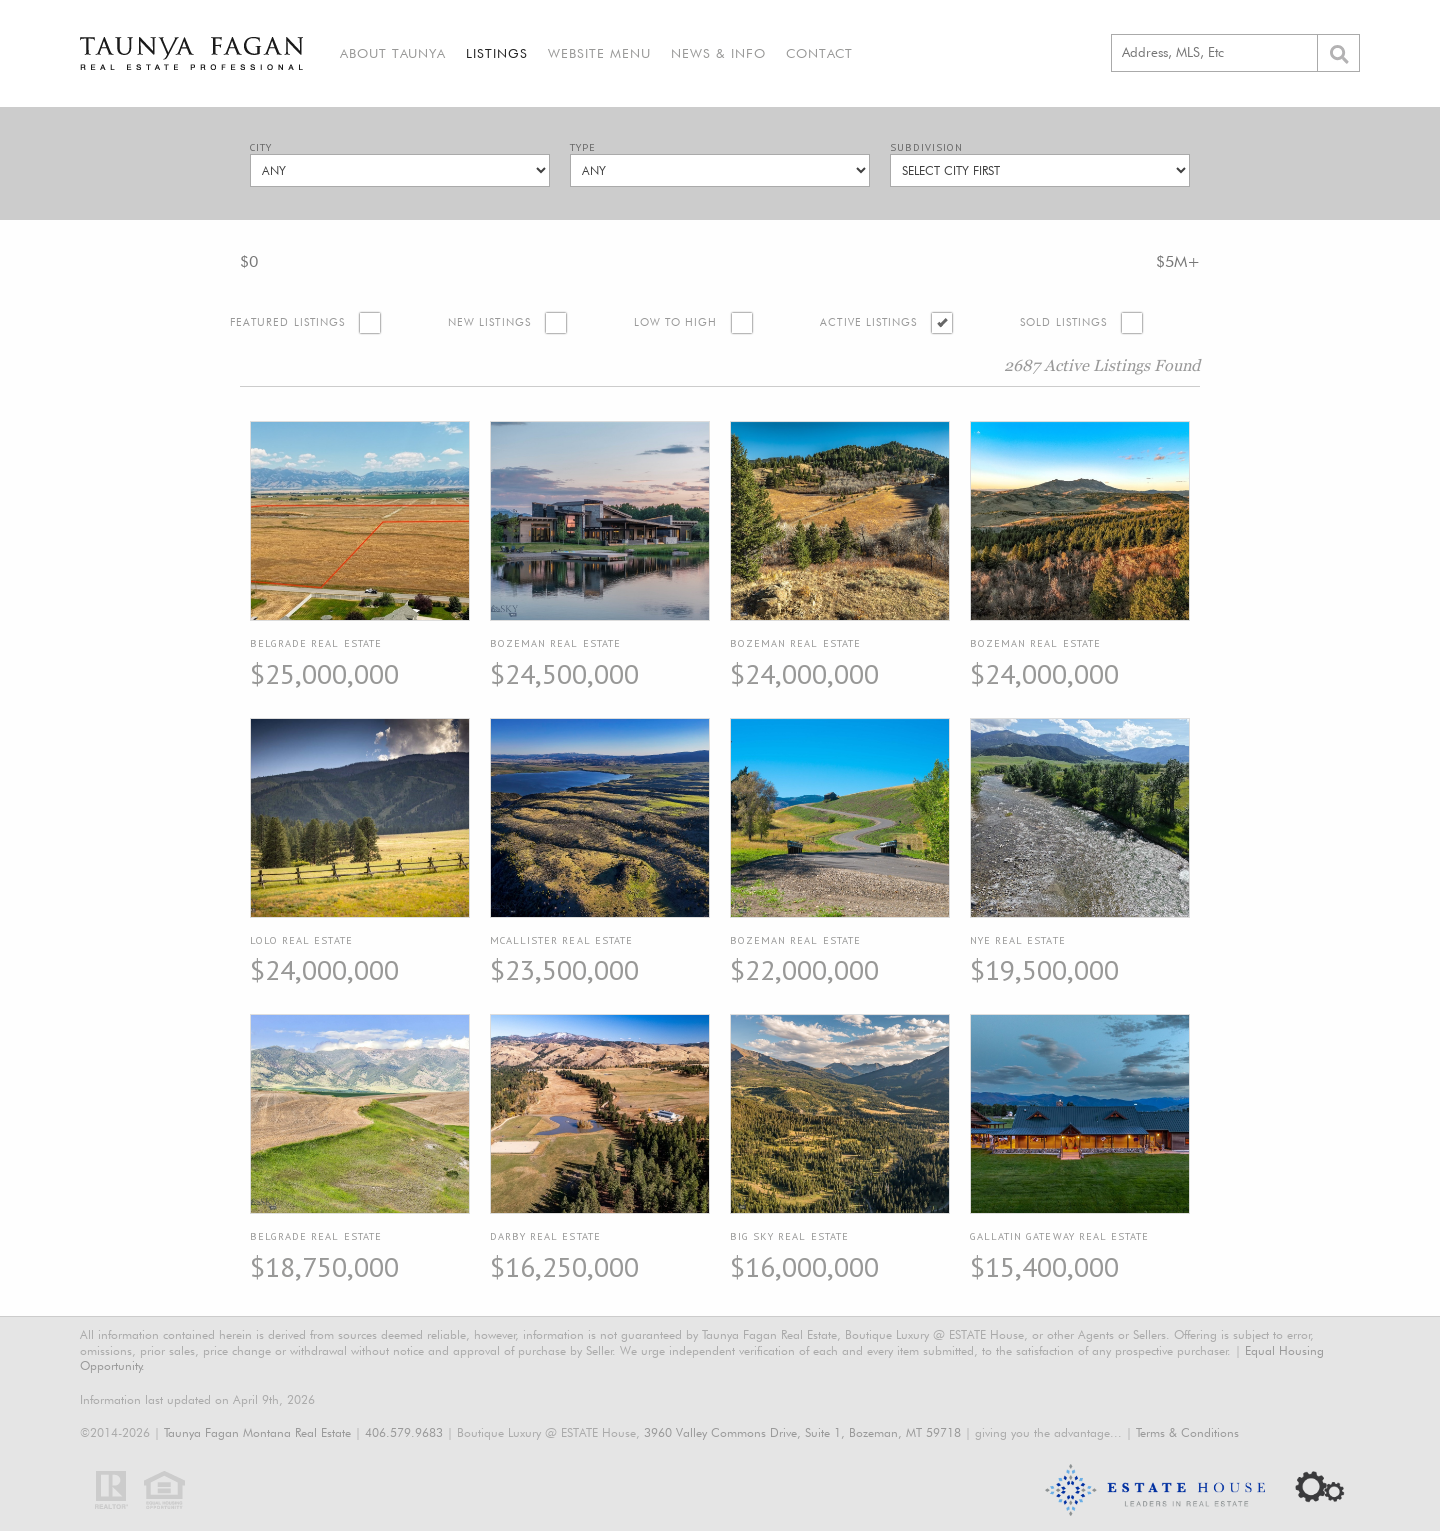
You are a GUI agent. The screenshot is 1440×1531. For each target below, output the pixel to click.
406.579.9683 (404, 1432)
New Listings (489, 322)
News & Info (718, 53)
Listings (497, 53)
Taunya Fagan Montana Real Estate (257, 1432)
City (261, 147)
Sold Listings (1063, 322)
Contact (819, 53)
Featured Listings (287, 322)
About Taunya (393, 53)
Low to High (676, 322)
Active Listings (868, 322)
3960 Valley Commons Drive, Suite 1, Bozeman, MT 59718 (802, 1432)
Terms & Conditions (1187, 1432)
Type (583, 147)
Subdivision (926, 147)
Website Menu (599, 53)
